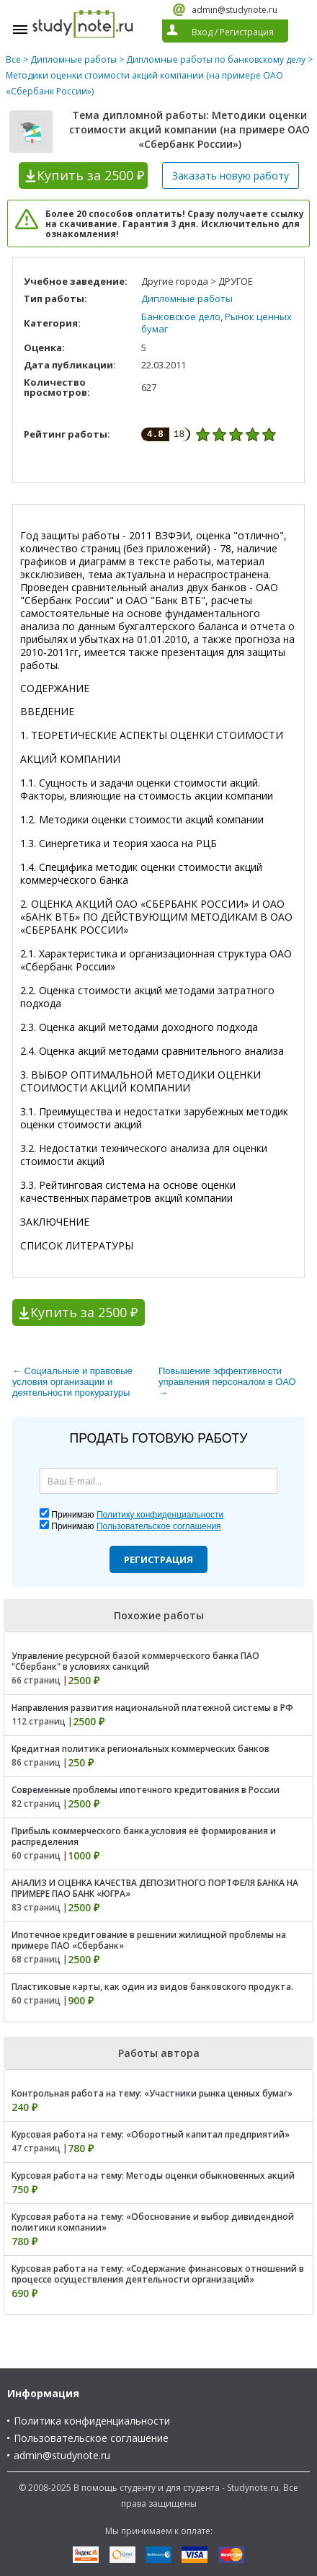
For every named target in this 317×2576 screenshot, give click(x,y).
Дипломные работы (73, 59)
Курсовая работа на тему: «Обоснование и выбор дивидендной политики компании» (153, 2222)
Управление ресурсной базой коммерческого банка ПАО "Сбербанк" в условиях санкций (135, 1661)
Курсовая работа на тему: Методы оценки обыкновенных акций (153, 2175)
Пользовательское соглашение (91, 2438)
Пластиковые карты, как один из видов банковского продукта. (152, 1986)
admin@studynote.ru (234, 10)
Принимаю (137, 1515)
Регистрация (158, 1559)
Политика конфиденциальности (92, 2420)
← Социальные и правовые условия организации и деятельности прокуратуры (72, 1382)
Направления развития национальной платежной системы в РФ (152, 1707)
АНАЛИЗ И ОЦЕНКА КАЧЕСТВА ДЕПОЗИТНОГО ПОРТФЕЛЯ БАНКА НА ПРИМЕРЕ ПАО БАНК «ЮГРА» (155, 1888)
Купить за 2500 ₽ (84, 1312)
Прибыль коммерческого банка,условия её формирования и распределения (144, 1836)
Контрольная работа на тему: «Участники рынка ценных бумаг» (152, 2093)
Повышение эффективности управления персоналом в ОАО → (227, 1382)
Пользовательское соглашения (159, 1526)
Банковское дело (180, 316)
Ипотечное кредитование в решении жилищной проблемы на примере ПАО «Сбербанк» (149, 1940)
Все (13, 59)
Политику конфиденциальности (160, 1515)
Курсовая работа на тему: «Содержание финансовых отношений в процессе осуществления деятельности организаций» (158, 2273)
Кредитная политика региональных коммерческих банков (140, 1749)
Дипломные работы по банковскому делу (215, 59)
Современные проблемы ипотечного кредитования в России (146, 1790)
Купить (90, 175)
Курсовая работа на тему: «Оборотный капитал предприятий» (151, 2134)
